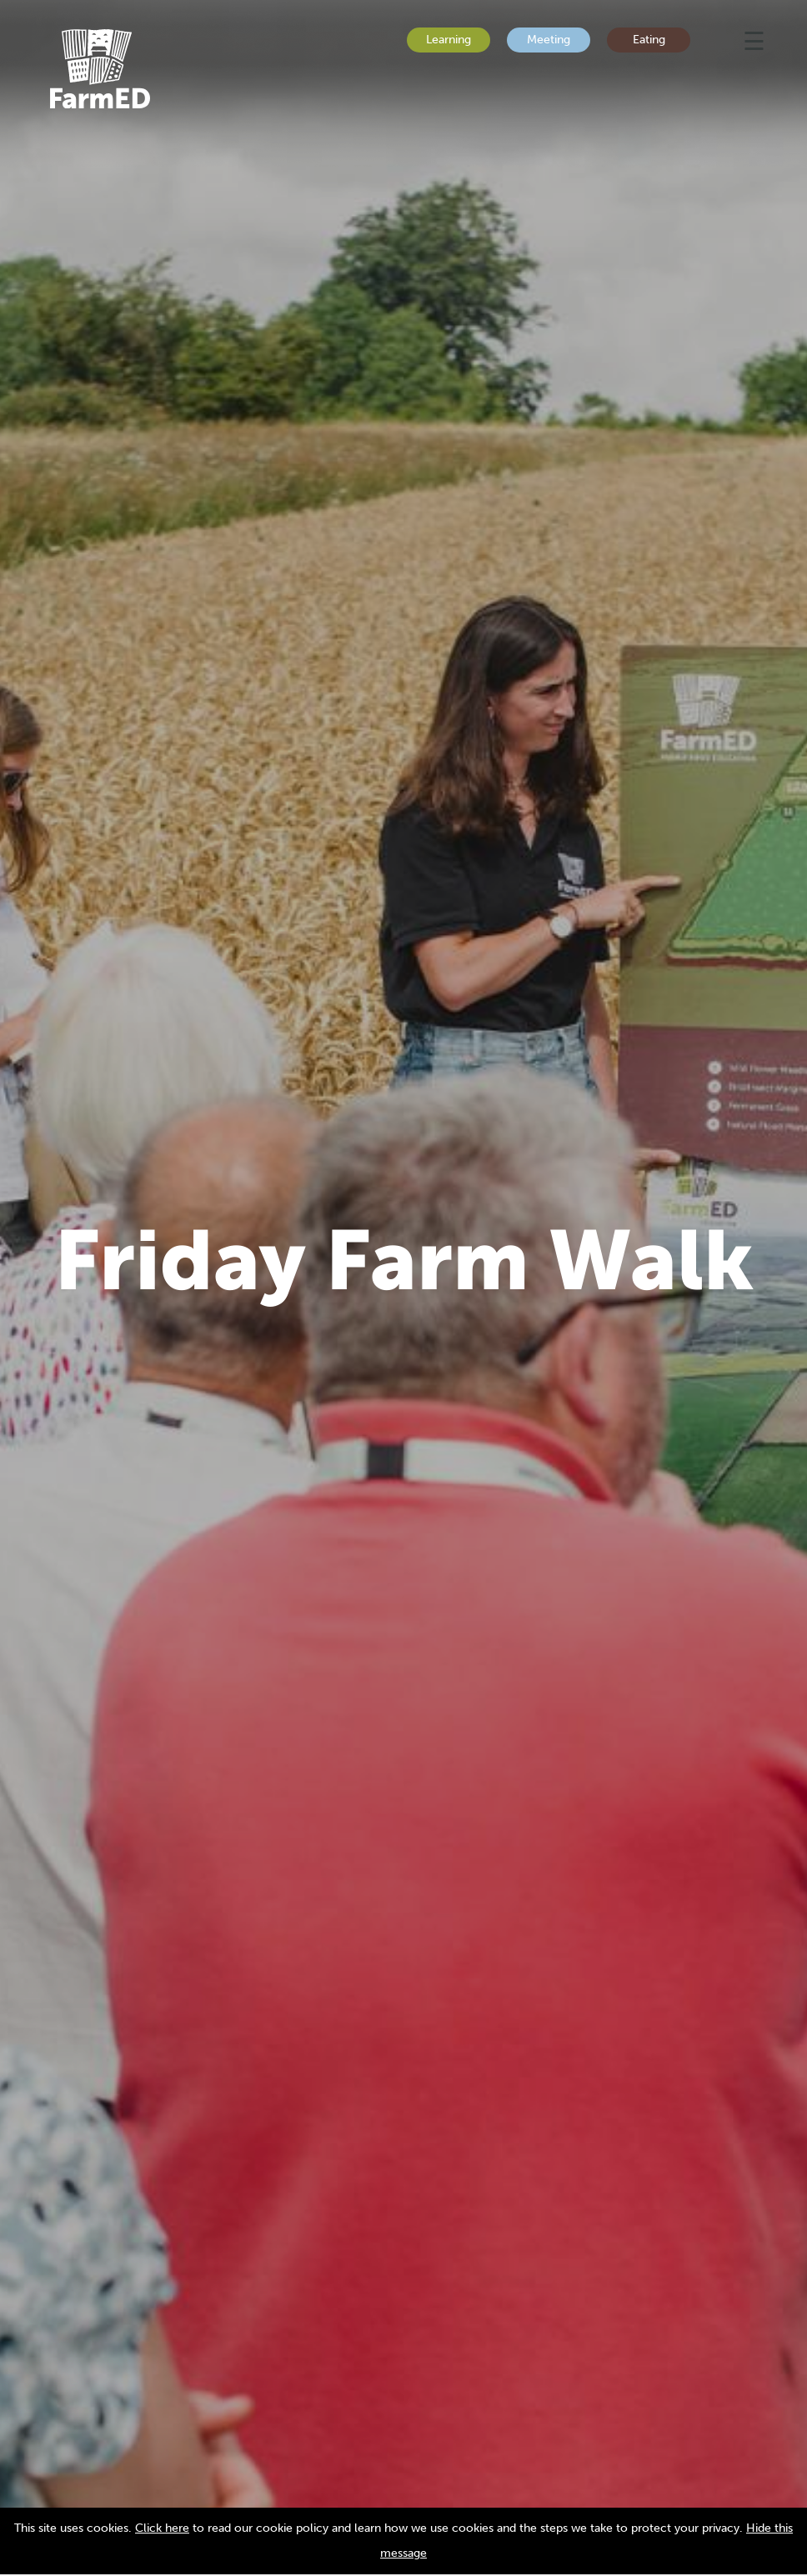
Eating (649, 40)
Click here (162, 2528)
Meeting (548, 40)
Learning (448, 40)
